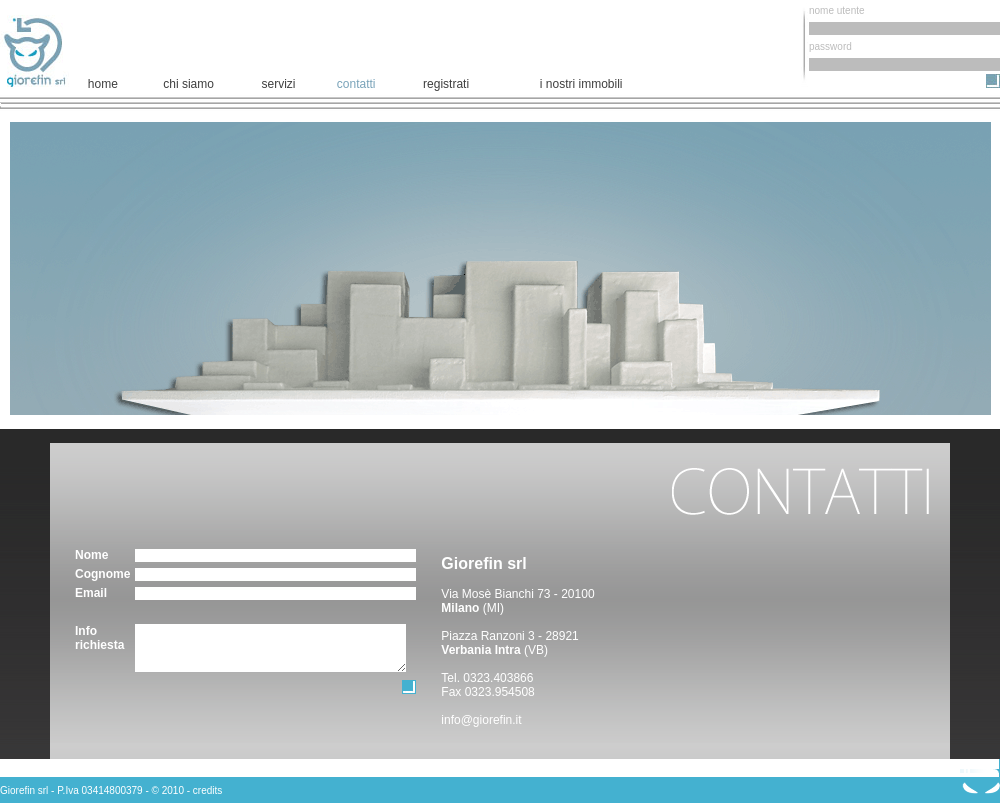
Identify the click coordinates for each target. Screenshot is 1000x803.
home (103, 84)
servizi (279, 84)
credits (207, 790)
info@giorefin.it (481, 720)
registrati (446, 84)
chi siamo (188, 84)
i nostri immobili (581, 84)
